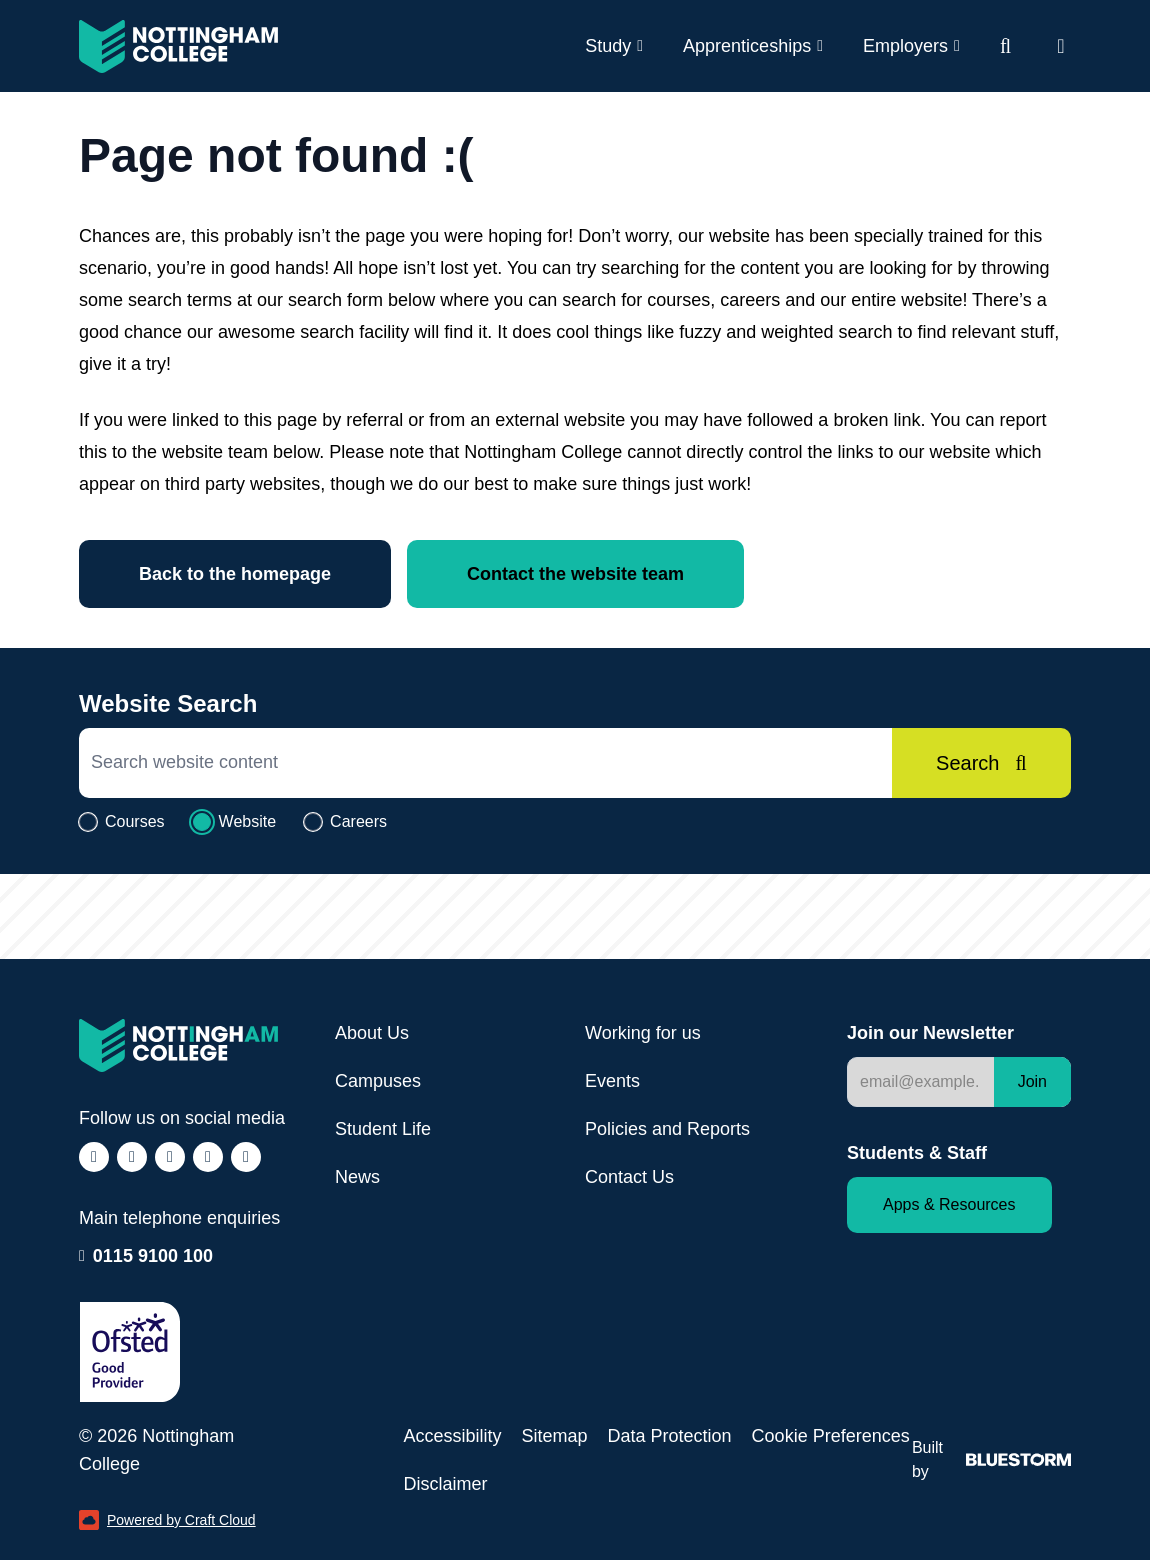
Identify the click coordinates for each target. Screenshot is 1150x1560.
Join (1032, 1081)
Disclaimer (445, 1484)
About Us (372, 1033)
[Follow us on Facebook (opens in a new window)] (94, 1157)
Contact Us (629, 1177)
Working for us (643, 1033)
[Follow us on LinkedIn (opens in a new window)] (208, 1157)
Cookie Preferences (831, 1436)
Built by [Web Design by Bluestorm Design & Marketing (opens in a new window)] (991, 1459)
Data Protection (670, 1436)
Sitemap (554, 1436)
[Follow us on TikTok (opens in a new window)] (170, 1157)
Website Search (168, 703)
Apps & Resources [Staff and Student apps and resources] (949, 1204)
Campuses (378, 1081)
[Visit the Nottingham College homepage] (178, 46)
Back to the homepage (235, 574)
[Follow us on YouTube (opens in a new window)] (246, 1157)
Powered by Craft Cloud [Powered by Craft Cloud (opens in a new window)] (167, 1520)
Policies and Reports (667, 1129)
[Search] (981, 763)
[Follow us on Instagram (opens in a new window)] (132, 1157)
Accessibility (452, 1436)
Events (612, 1081)
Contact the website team (575, 574)
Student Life (383, 1129)
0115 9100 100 (153, 1254)
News (357, 1177)
